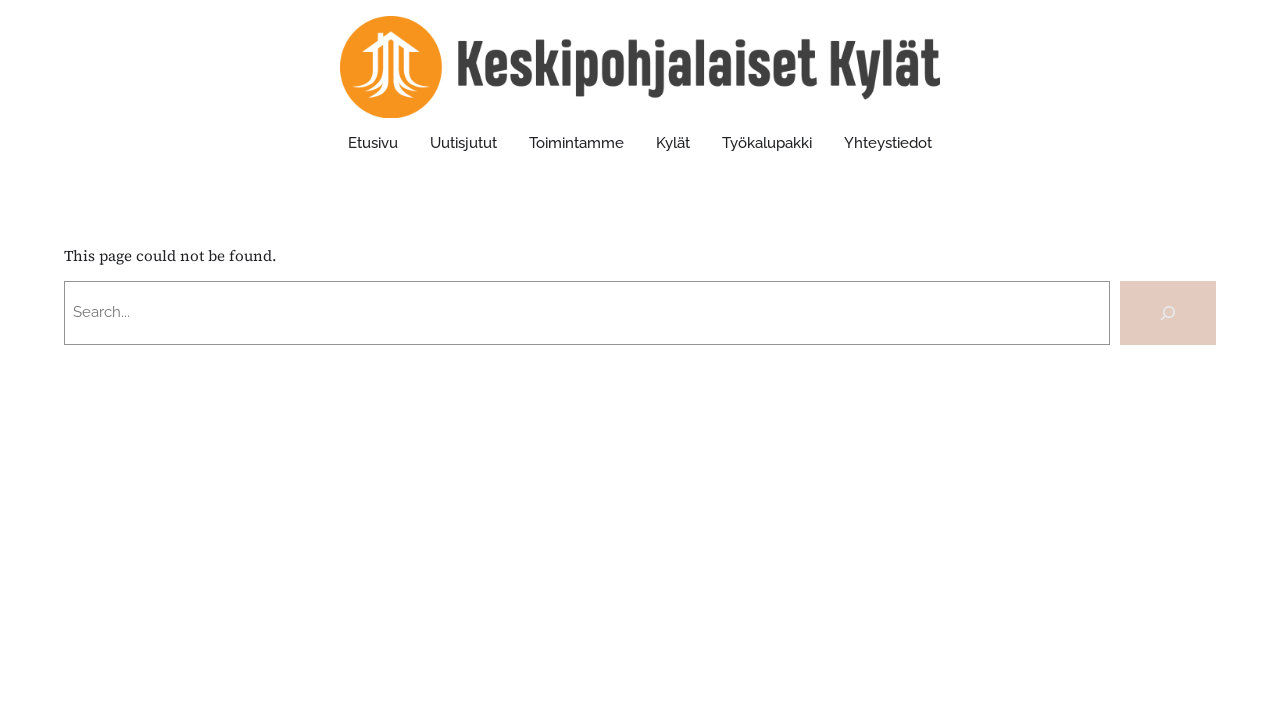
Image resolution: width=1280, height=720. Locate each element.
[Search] (1168, 313)
